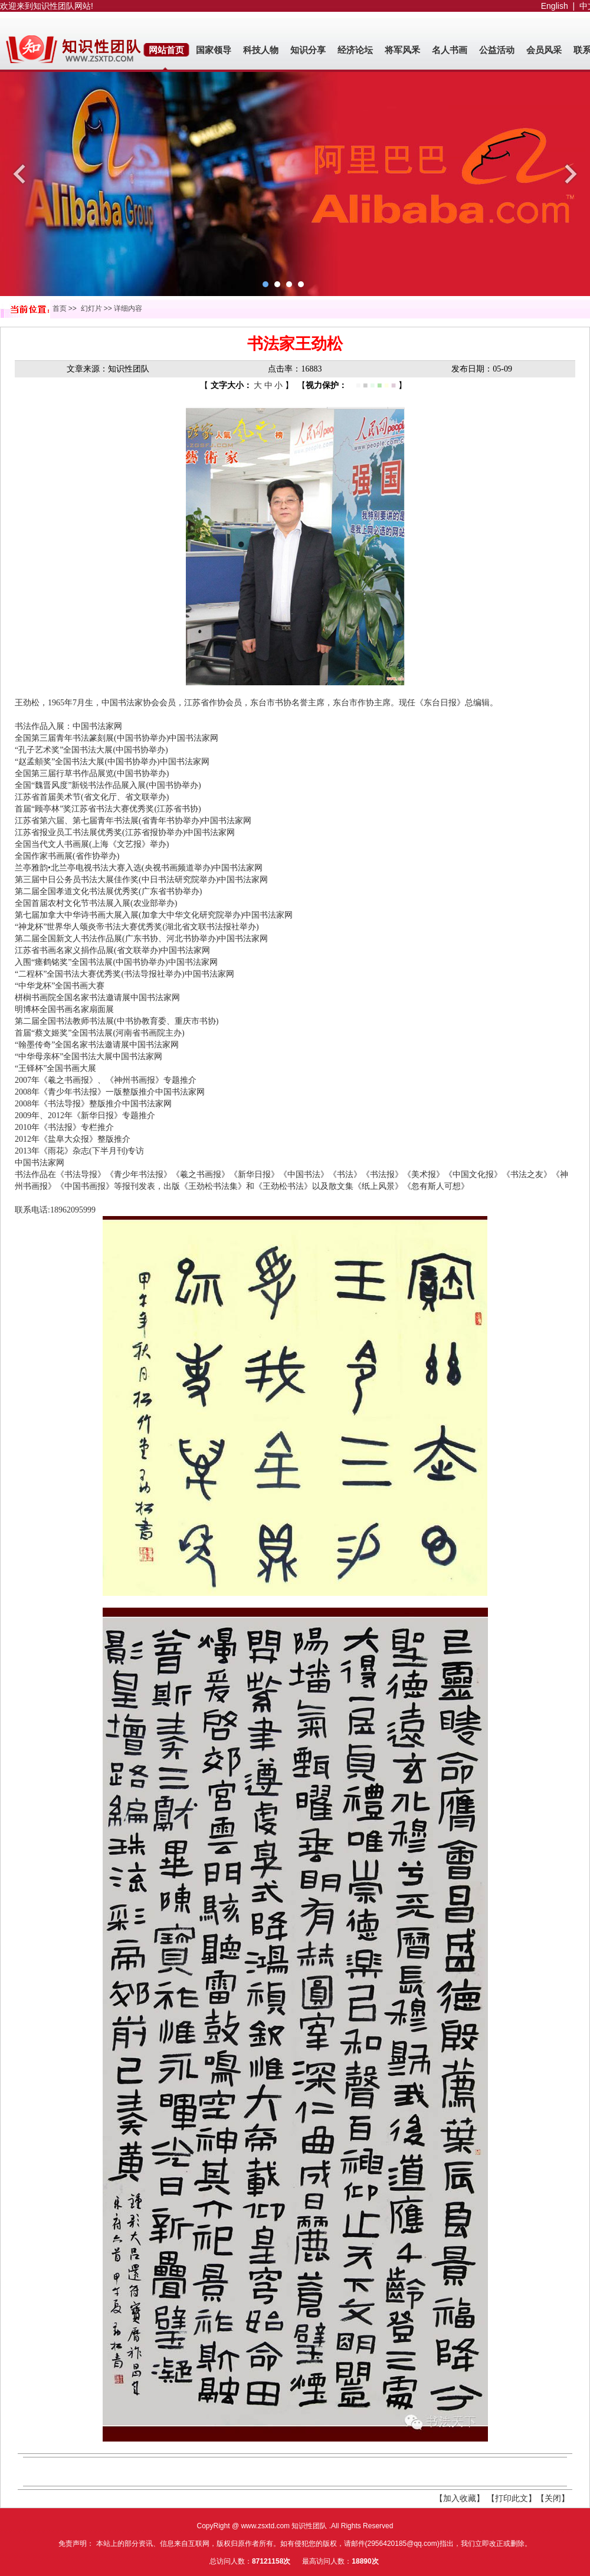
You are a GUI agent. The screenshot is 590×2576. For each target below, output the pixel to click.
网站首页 (166, 50)
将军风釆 (402, 50)
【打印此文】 (511, 2498)
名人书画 (449, 50)
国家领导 (213, 50)
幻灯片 (91, 308)
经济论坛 (355, 50)
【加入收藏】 (459, 2498)
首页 (60, 308)
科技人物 (260, 50)
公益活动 (496, 50)
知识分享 (308, 50)
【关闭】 (552, 2498)
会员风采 (544, 50)
